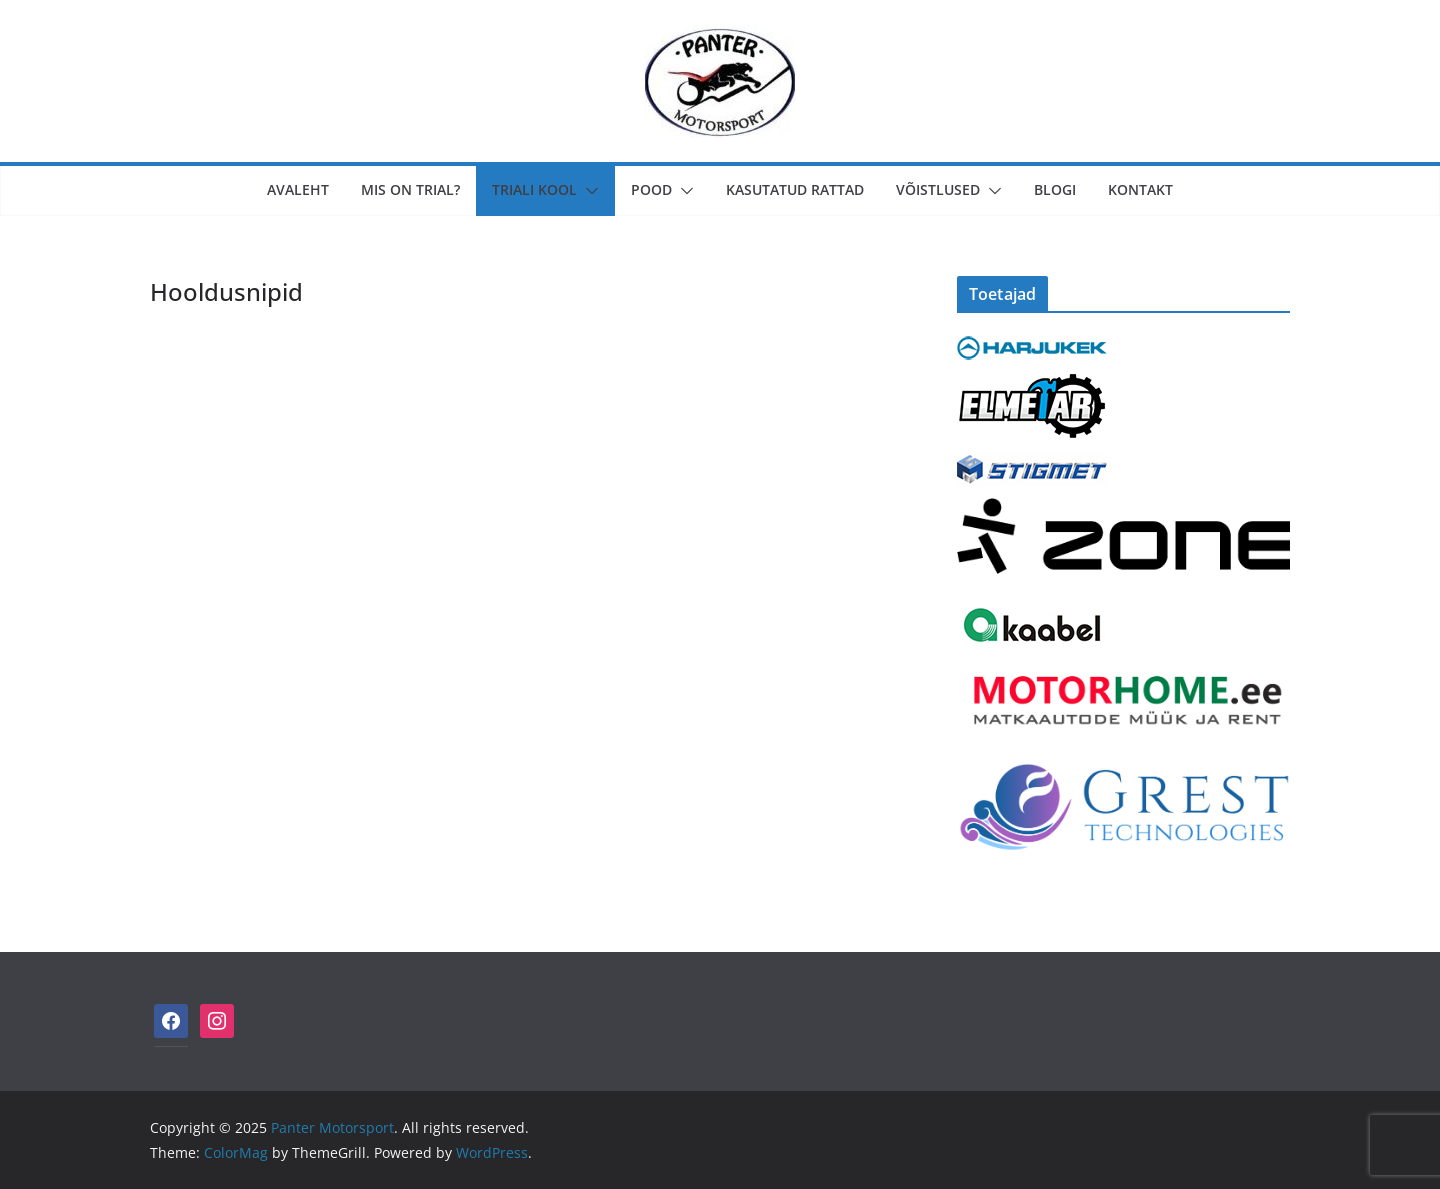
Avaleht (298, 189)
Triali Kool (534, 189)
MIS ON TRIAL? (410, 189)
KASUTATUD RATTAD (795, 189)
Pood (651, 189)
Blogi (1055, 189)
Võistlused (938, 189)
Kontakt (1140, 189)
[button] (588, 191)
